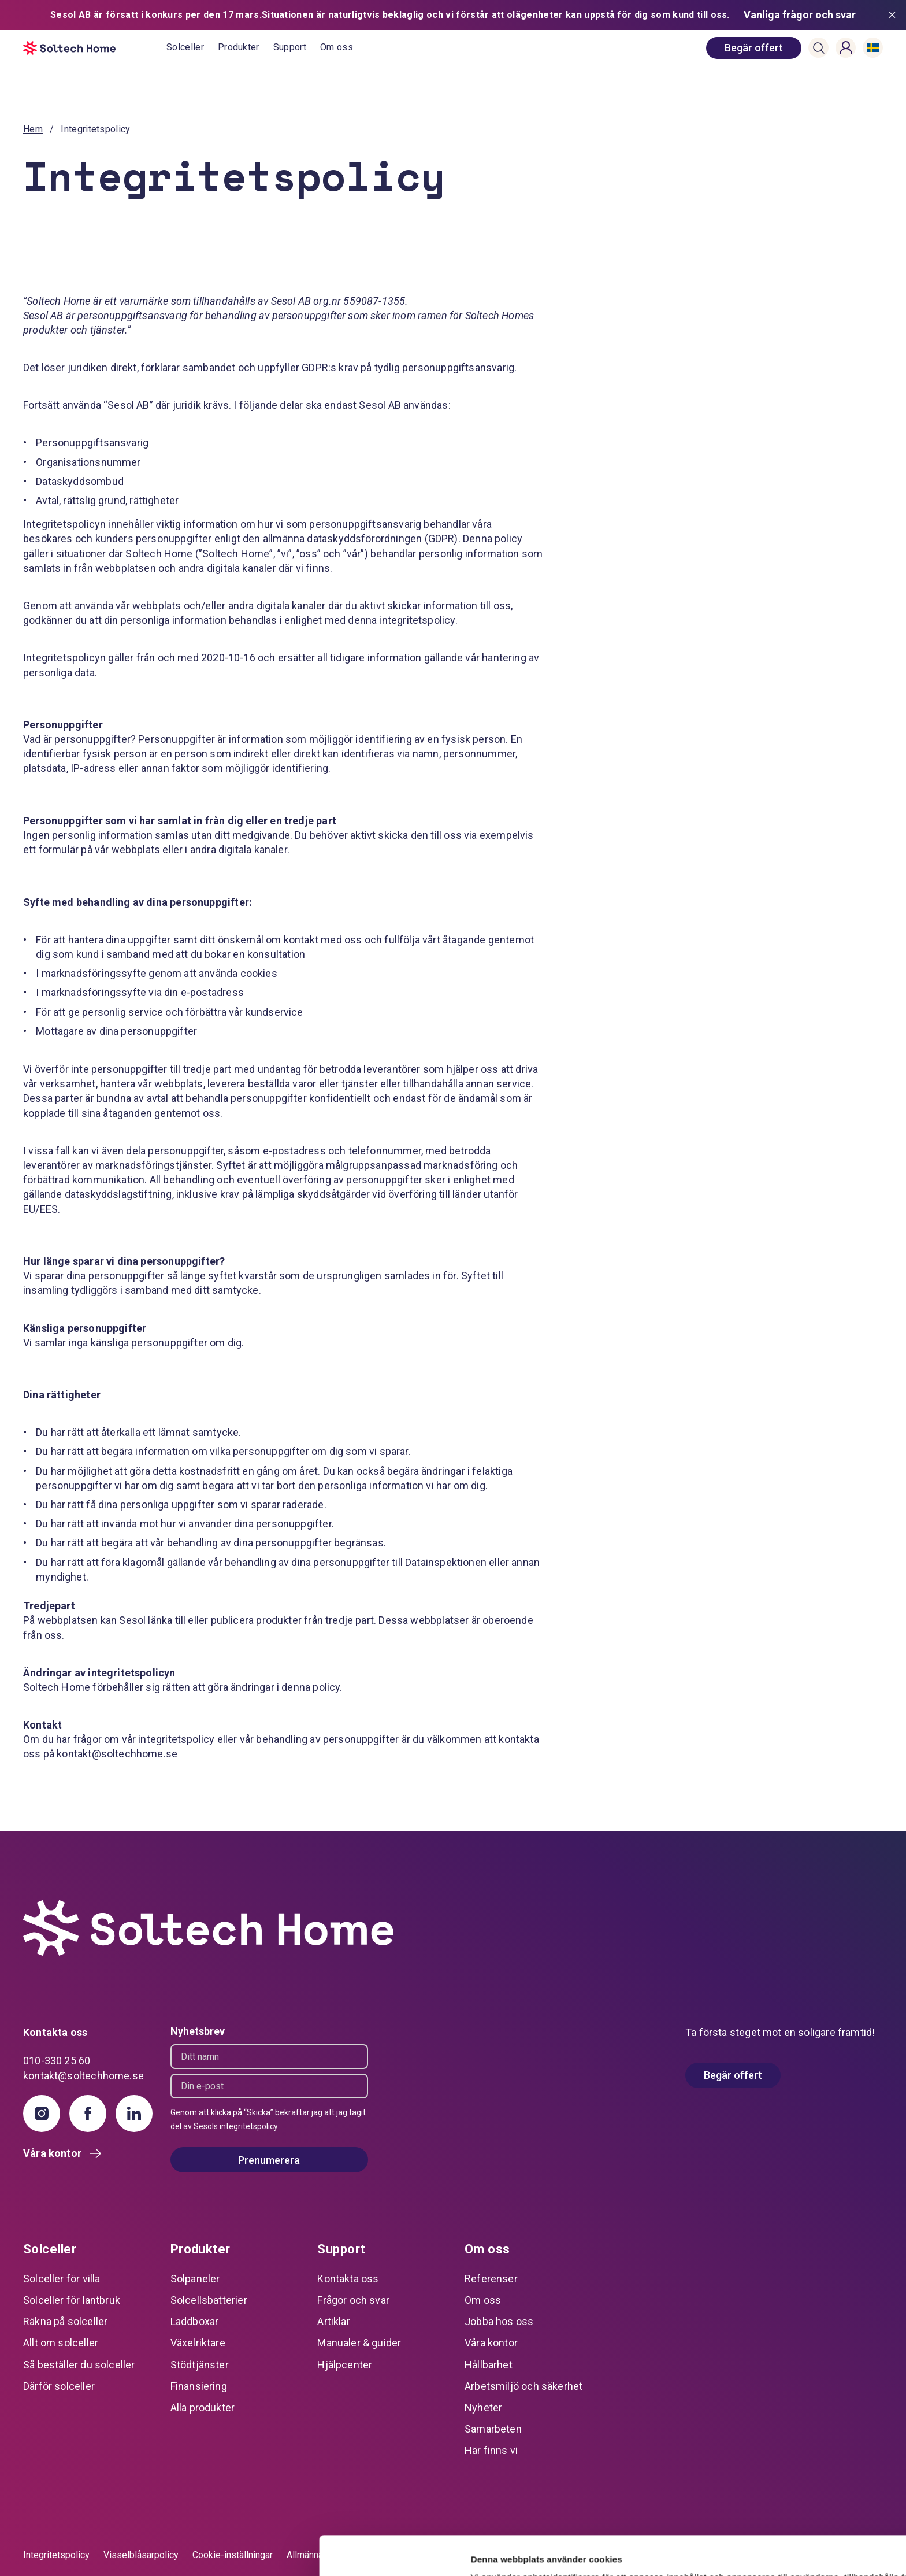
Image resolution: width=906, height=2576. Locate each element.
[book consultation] (753, 48)
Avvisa (809, 2544)
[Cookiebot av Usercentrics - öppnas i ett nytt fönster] (74, 2553)
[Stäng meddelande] (894, 15)
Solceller (185, 47)
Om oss (336, 47)
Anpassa (810, 2506)
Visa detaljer (177, 2553)
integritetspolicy (249, 2126)
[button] (819, 48)
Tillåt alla (809, 2468)
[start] (94, 48)
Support (289, 47)
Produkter (238, 47)
